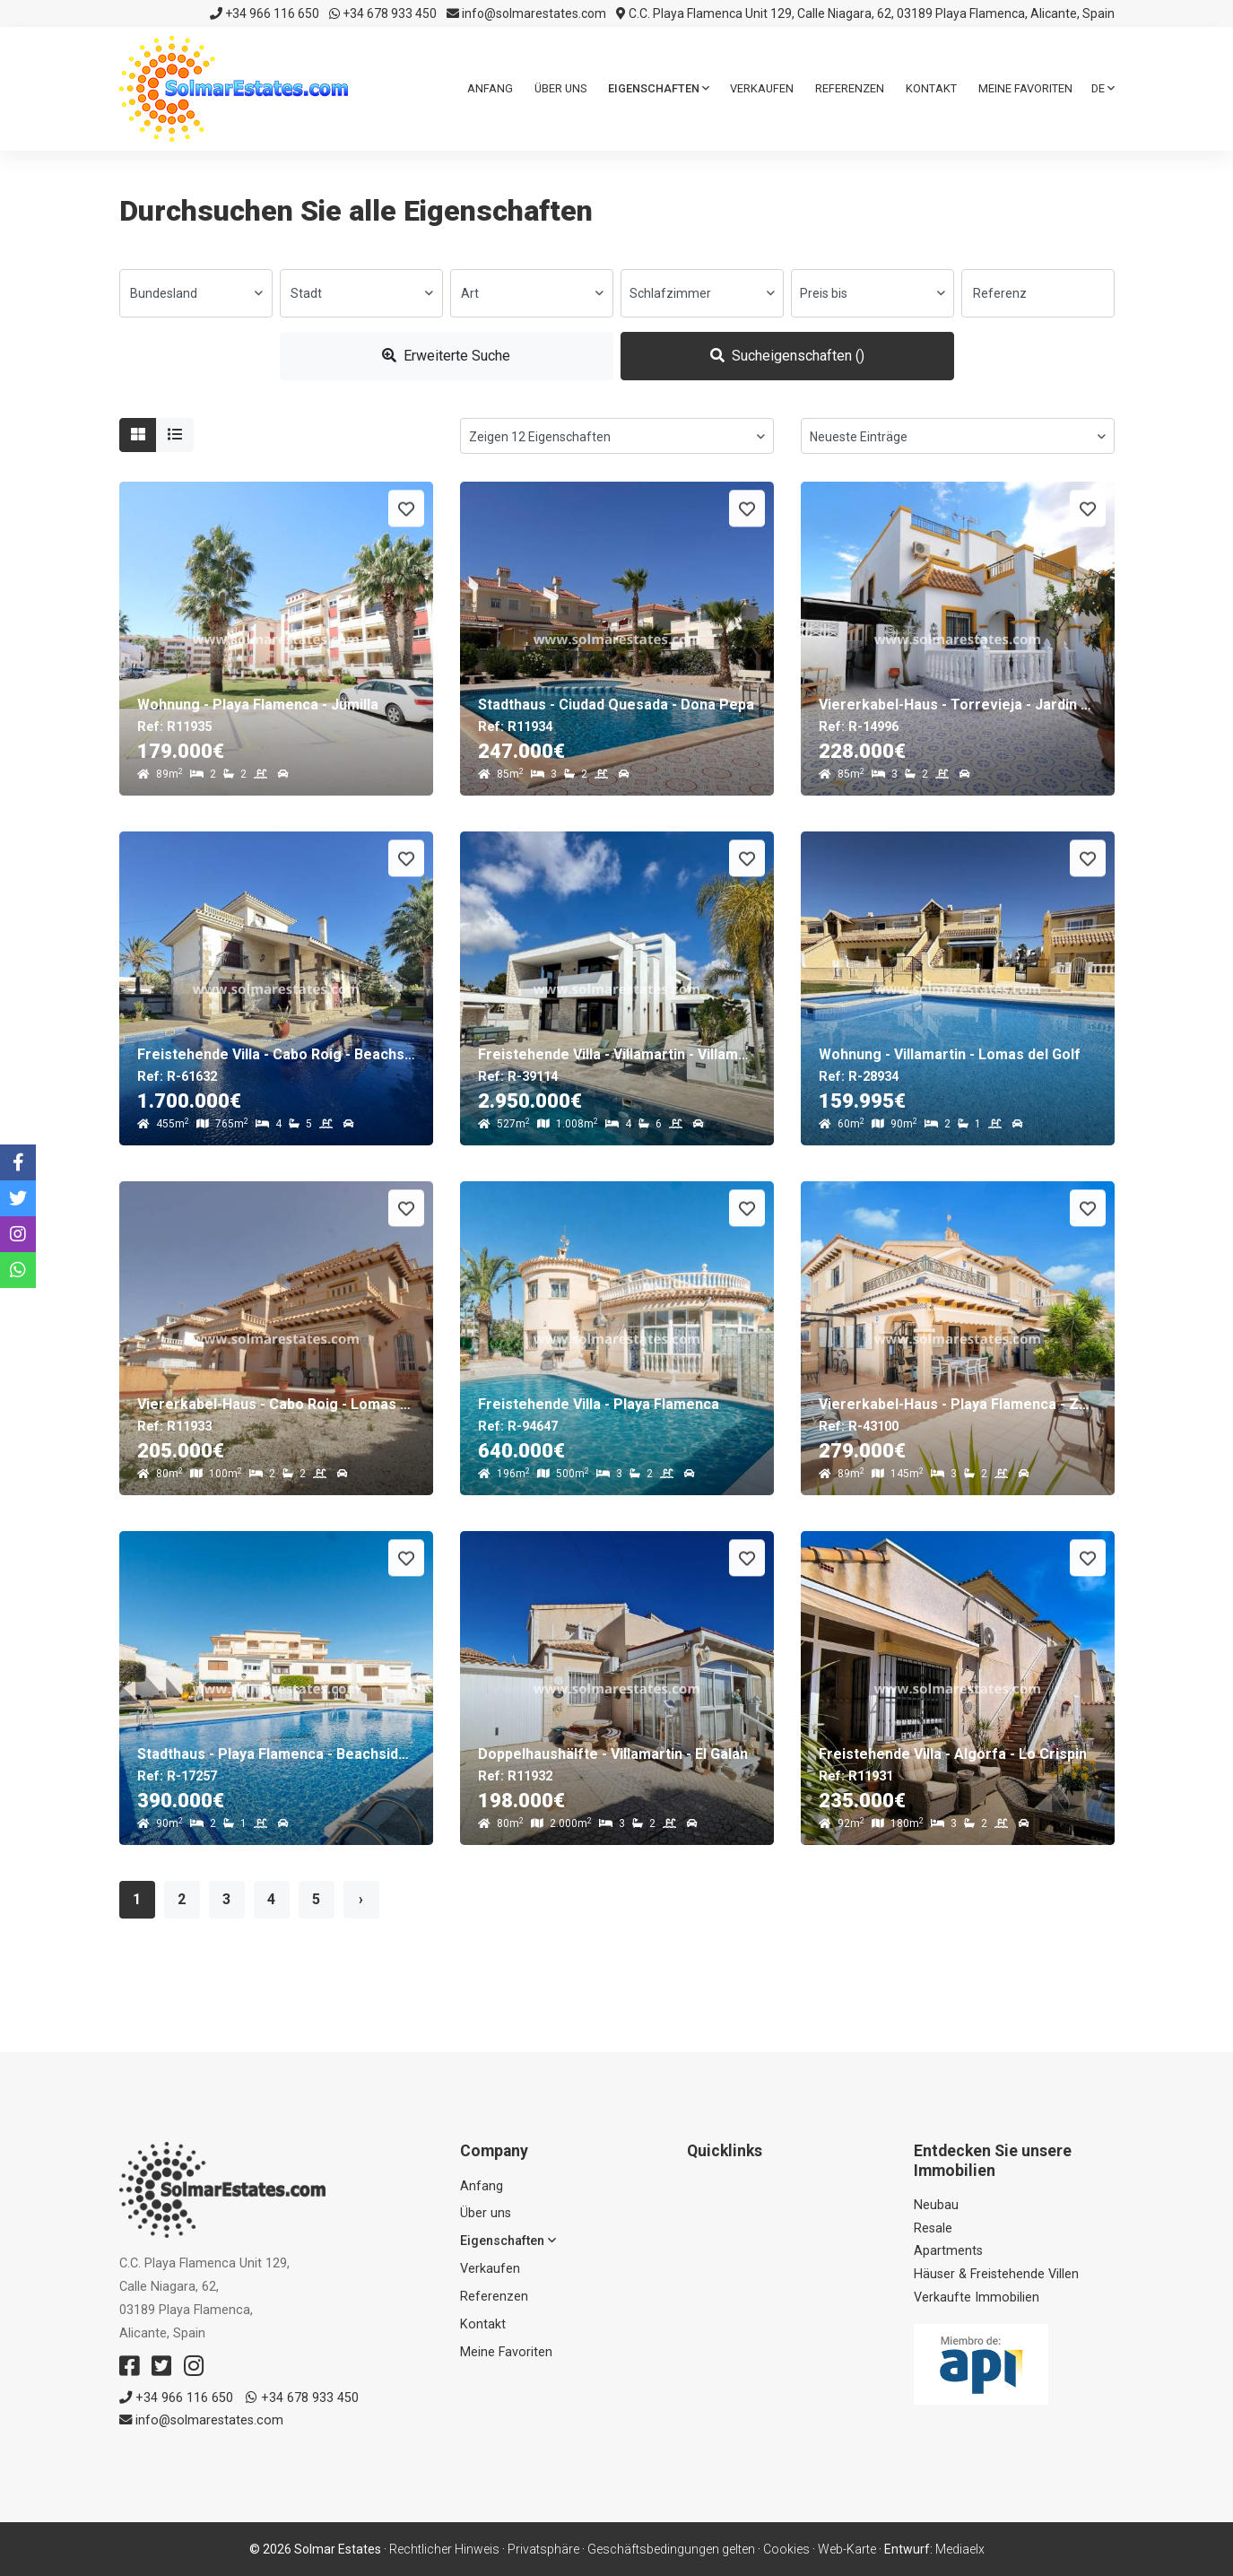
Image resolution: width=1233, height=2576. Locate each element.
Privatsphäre (543, 2549)
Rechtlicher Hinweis (444, 2549)
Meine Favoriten (1025, 88)
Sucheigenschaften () (787, 355)
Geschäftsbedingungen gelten (671, 2549)
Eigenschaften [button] (658, 88)
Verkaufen (762, 88)
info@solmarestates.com (526, 13)
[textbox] (196, 293)
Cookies (786, 2549)
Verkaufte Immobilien (976, 2297)
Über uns (560, 88)
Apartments (948, 2250)
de (1103, 88)
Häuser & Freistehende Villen (996, 2274)
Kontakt (931, 88)
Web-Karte (847, 2549)
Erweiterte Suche (446, 355)
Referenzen (849, 88)
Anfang (490, 88)
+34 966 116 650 (264, 13)
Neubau (936, 2205)
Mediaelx (960, 2549)
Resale (933, 2228)
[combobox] (196, 293)
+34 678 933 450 (383, 13)
